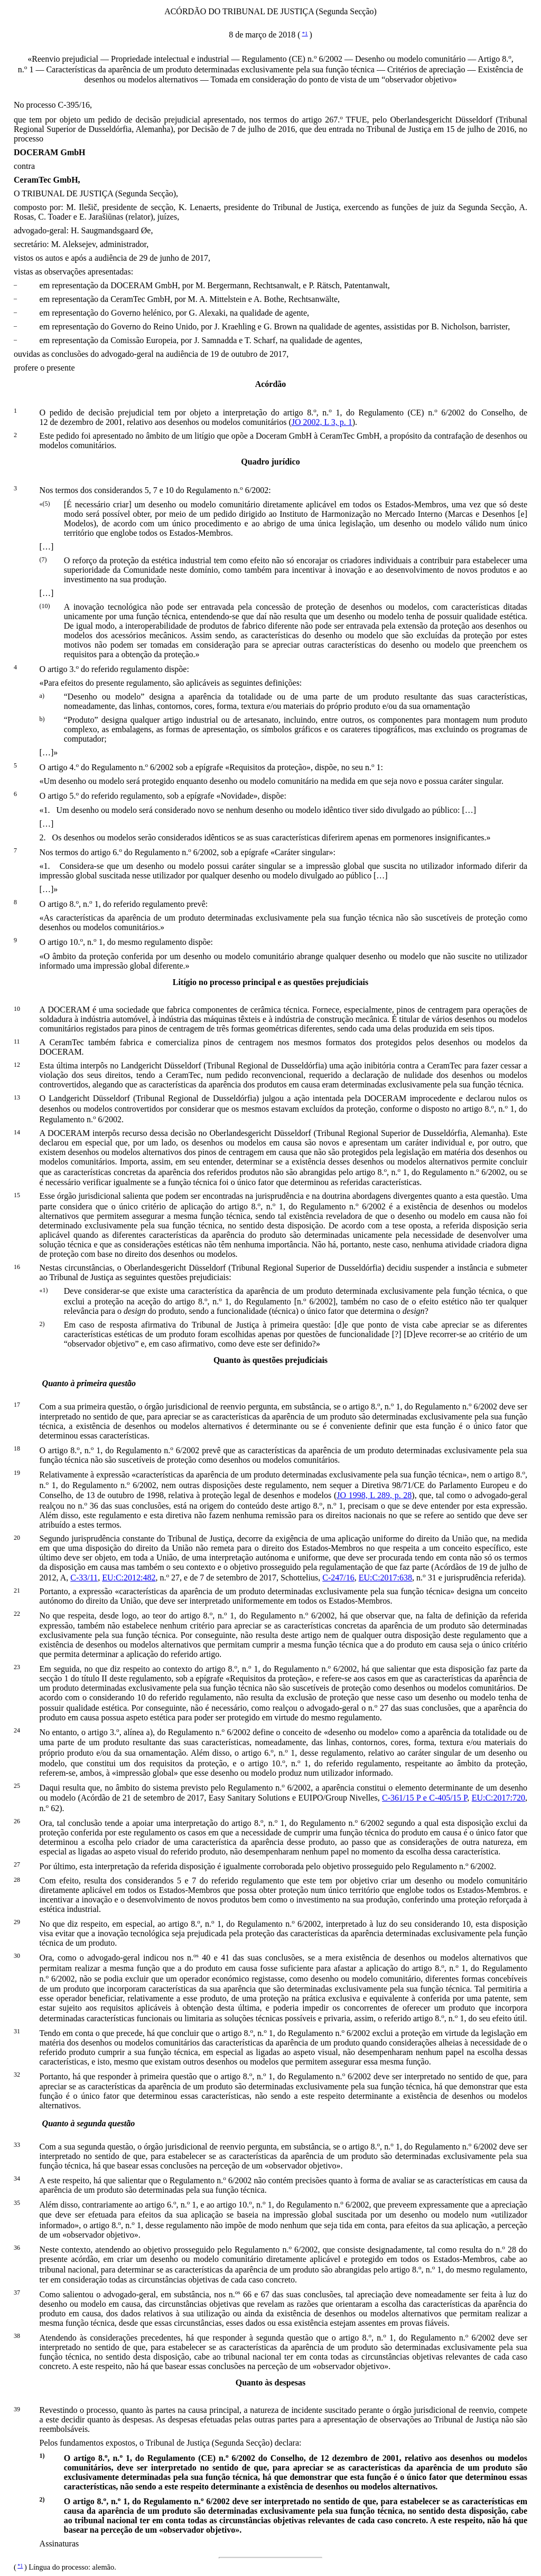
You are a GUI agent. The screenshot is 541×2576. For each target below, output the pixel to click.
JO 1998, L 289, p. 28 (374, 1495)
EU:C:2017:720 (498, 1797)
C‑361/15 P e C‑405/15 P (424, 1797)
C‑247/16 (338, 1577)
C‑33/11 (84, 1577)
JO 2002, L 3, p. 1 (322, 422)
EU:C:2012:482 (128, 1577)
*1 (305, 33)
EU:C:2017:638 (385, 1577)
